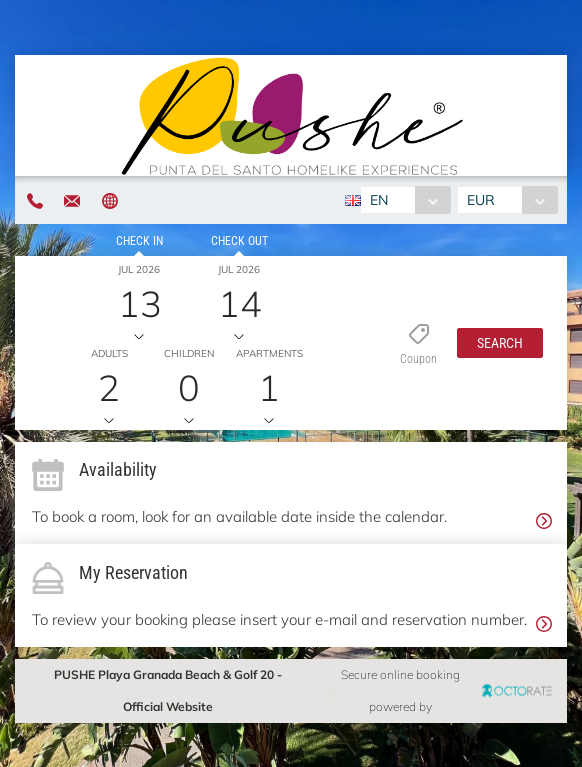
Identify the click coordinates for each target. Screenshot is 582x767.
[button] (500, 343)
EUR (481, 200)
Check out (239, 241)
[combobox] (405, 200)
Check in (139, 241)
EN (379, 200)
